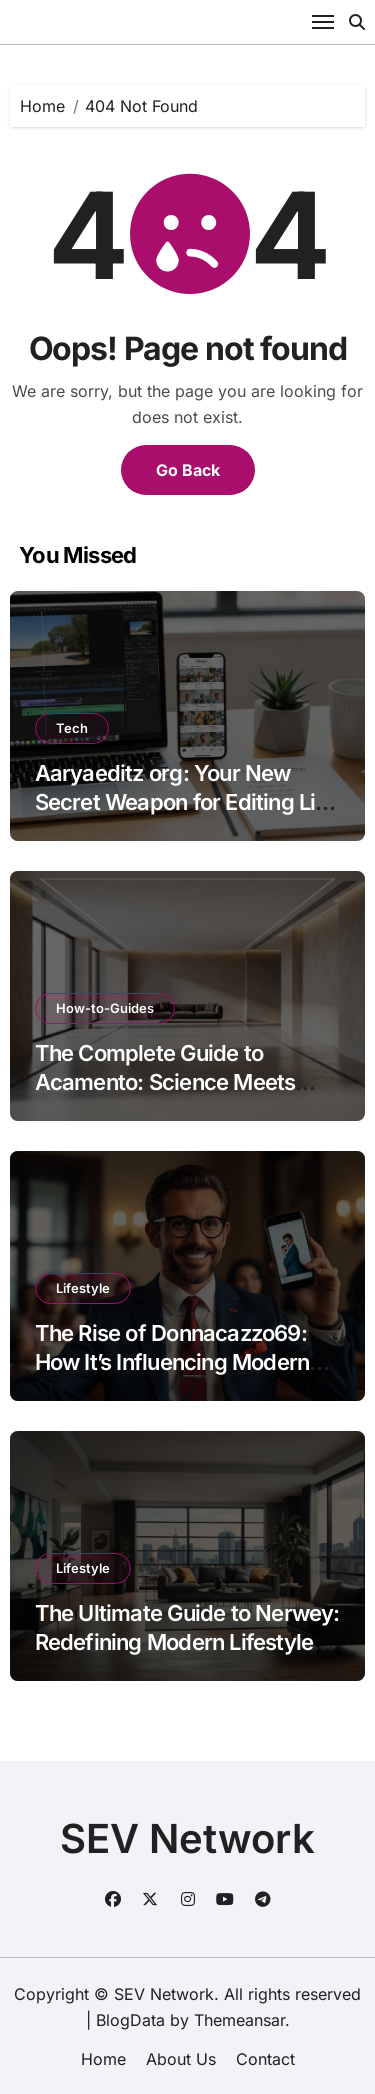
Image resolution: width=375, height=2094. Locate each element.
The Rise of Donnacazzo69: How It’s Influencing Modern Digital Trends (172, 1361)
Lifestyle (83, 1288)
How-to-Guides (105, 1008)
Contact (265, 2059)
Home (103, 2059)
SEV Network (187, 1838)
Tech (72, 728)
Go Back (188, 470)
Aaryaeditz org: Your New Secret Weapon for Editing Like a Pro (187, 801)
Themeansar (239, 2020)
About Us (181, 2059)
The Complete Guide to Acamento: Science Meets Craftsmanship (165, 1081)
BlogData (130, 2020)
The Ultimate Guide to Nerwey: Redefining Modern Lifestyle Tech (187, 1641)
